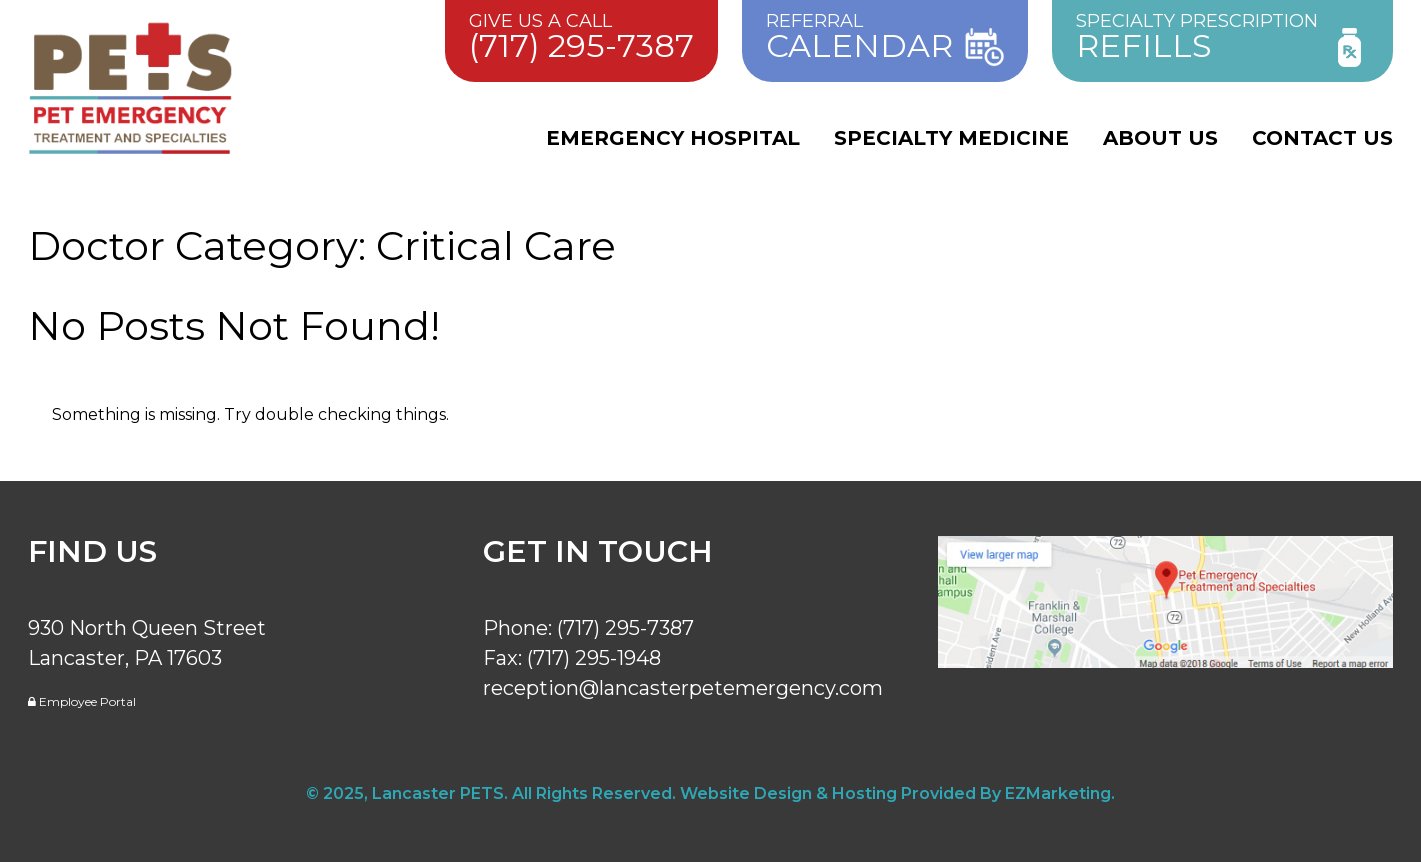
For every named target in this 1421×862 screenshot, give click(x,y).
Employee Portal (82, 701)
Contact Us (1322, 138)
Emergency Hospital (673, 138)
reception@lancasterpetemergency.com (683, 688)
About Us (1160, 138)
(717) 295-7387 (625, 628)
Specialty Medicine (951, 138)
